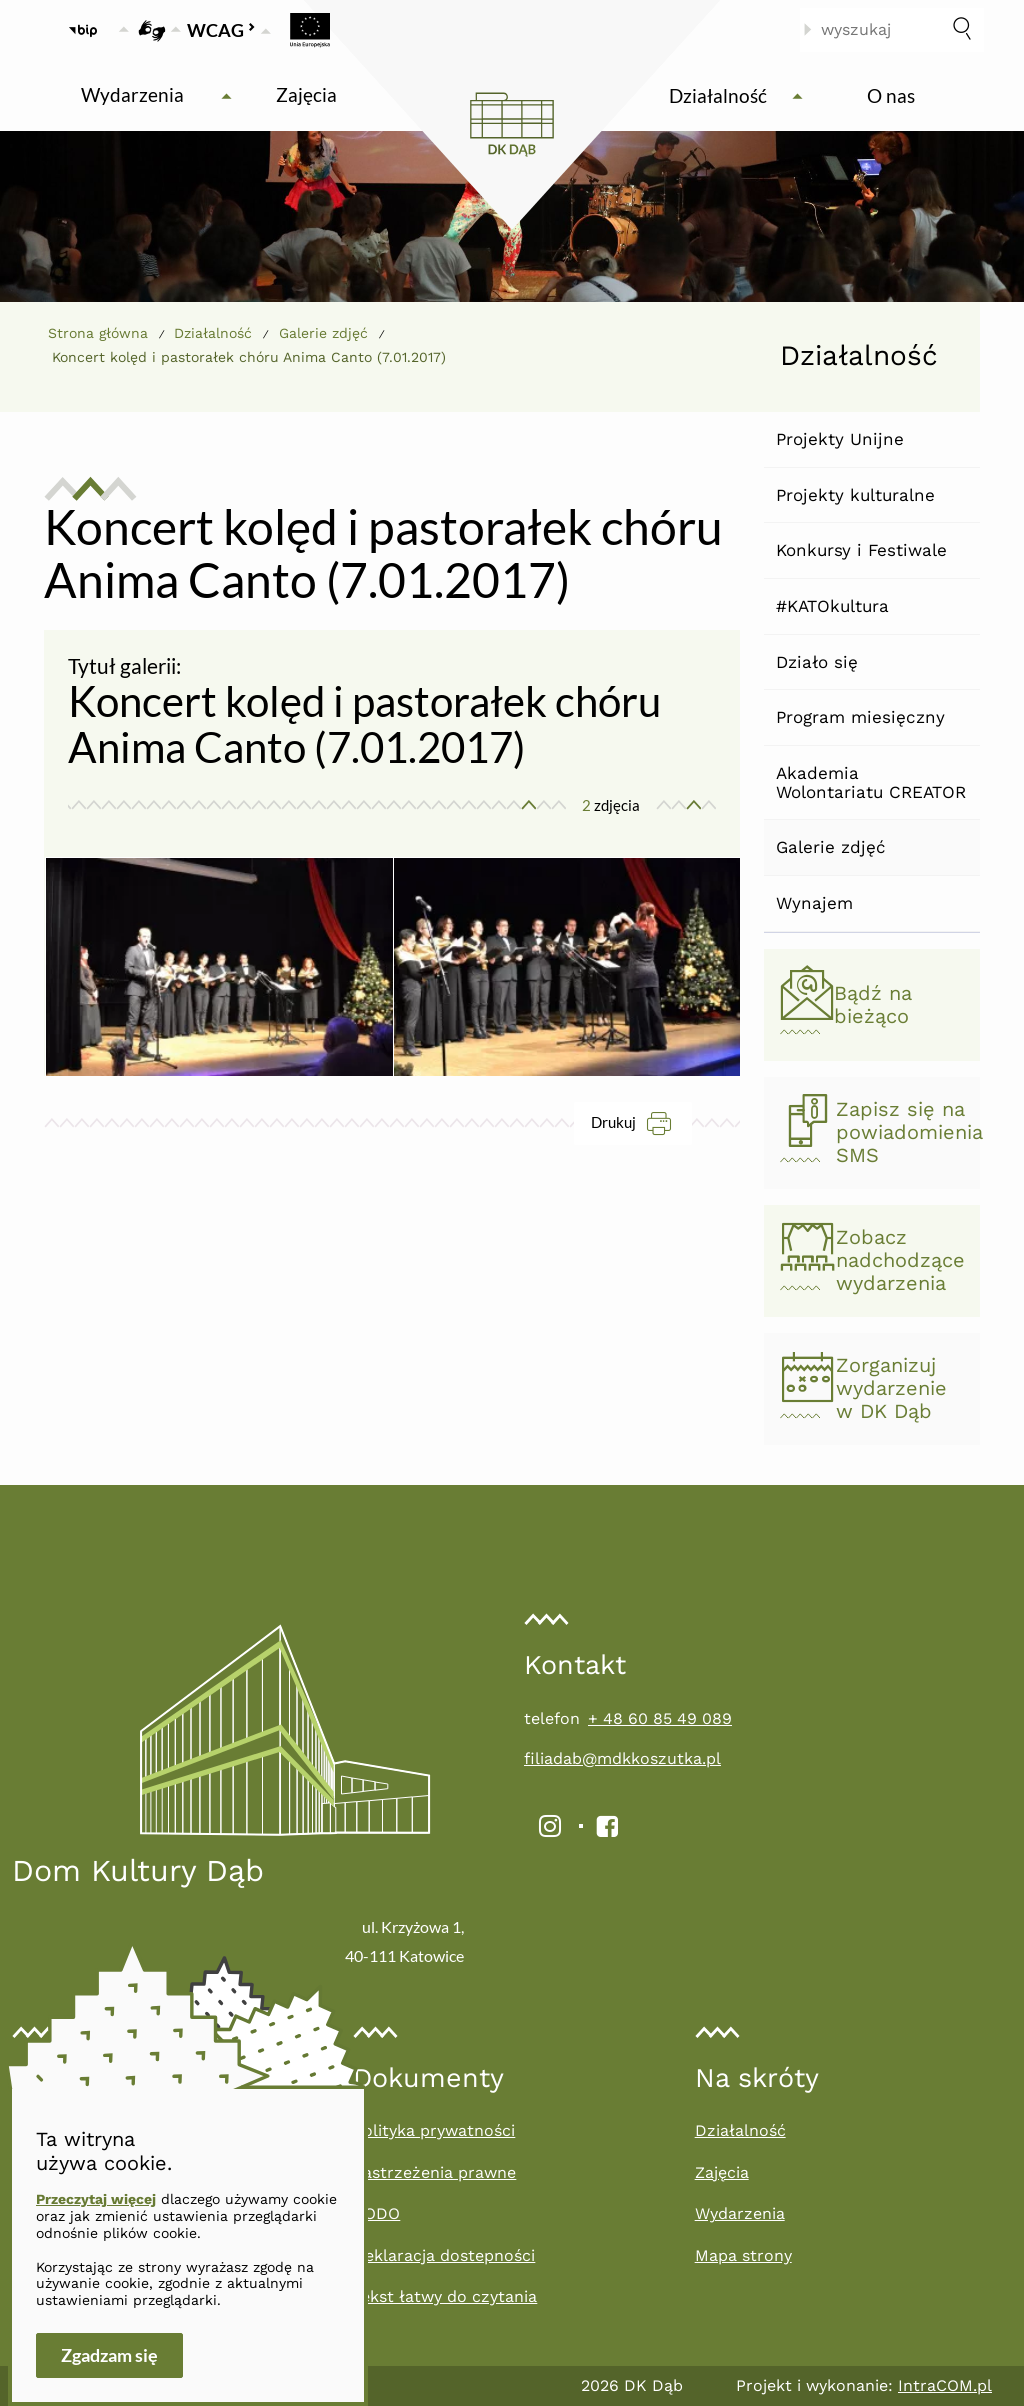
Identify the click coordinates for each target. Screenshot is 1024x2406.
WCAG (221, 30)
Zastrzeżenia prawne (434, 2172)
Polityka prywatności (434, 2130)
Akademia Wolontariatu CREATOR (871, 782)
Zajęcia (722, 2172)
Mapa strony (743, 2255)
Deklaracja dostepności (444, 2255)
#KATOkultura (832, 606)
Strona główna (98, 333)
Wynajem (814, 903)
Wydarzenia (740, 2213)
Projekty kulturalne (855, 495)
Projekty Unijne (840, 439)
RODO (376, 2213)
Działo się (817, 662)
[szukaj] (962, 30)
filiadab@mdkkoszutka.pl (622, 1758)
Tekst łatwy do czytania (445, 2296)
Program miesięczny (860, 717)
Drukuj (641, 1122)
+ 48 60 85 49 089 (660, 1718)
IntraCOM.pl (945, 2385)
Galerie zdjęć (831, 847)
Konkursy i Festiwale (861, 550)
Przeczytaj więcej (96, 2199)
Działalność (213, 333)
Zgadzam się (109, 2355)
